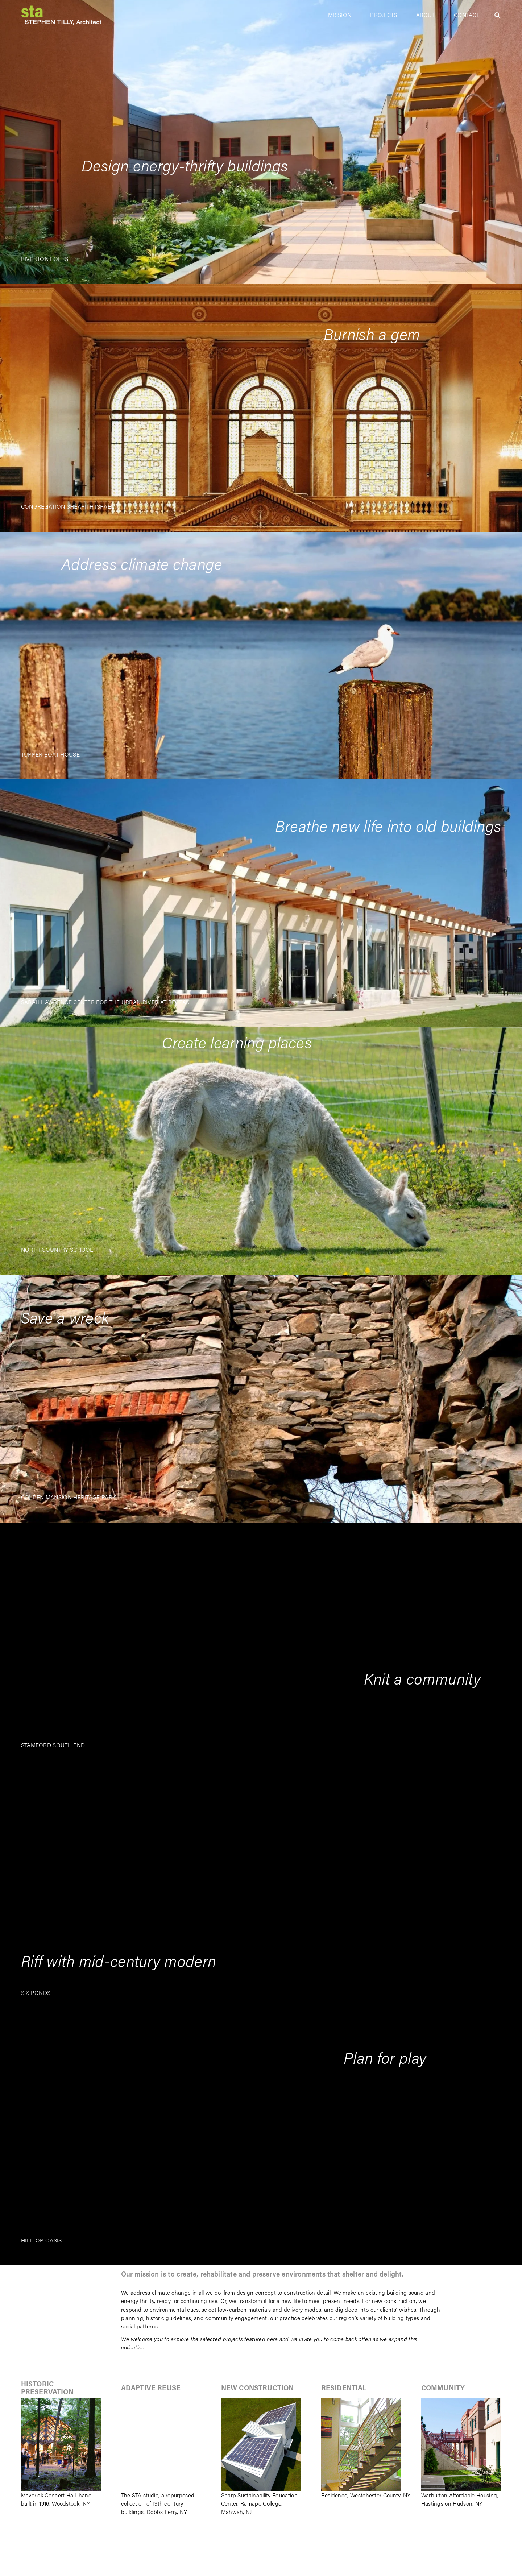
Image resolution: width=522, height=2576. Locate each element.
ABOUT (425, 14)
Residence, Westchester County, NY (366, 2495)
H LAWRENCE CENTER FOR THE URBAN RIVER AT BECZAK (113, 1002)
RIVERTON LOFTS (44, 258)
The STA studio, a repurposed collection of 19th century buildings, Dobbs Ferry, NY (158, 2503)
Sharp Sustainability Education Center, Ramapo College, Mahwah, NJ (259, 2503)
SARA (28, 1002)
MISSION (339, 14)
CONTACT (466, 14)
